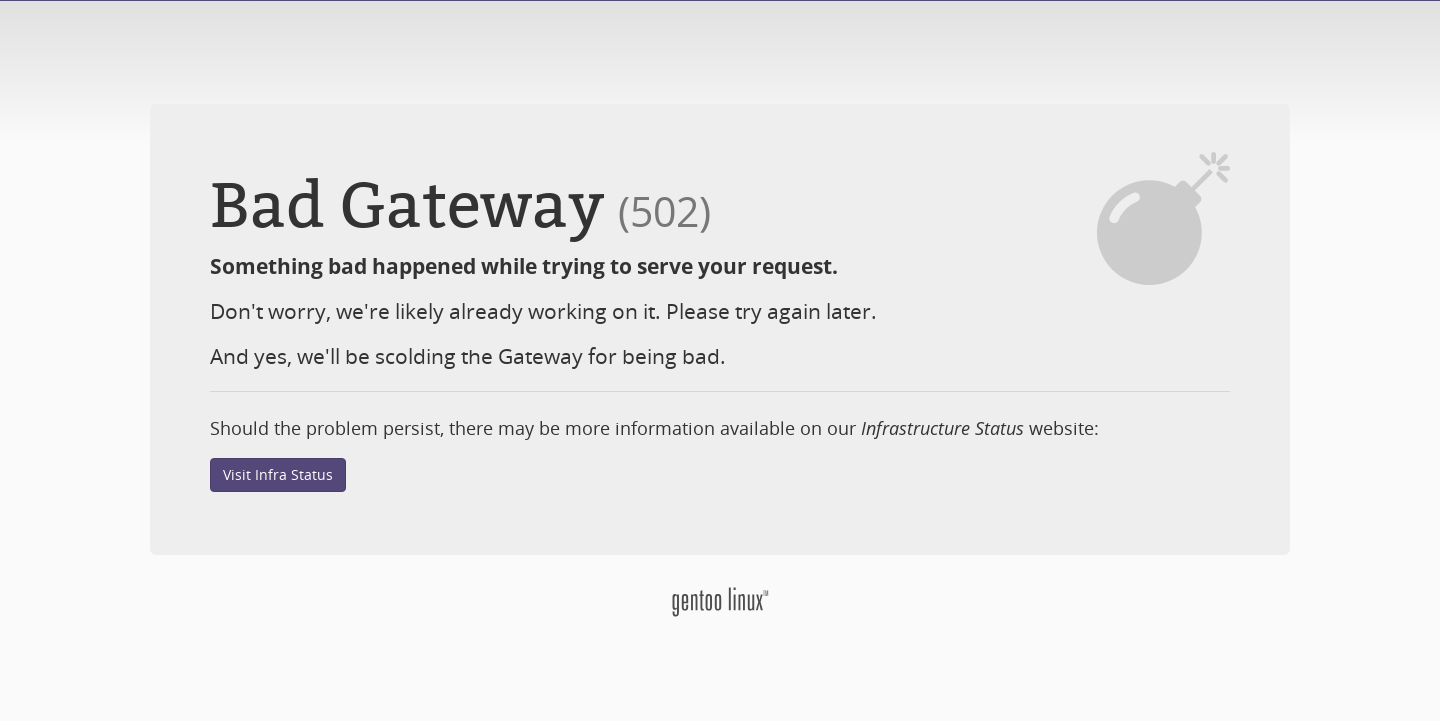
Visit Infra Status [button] (278, 474)
